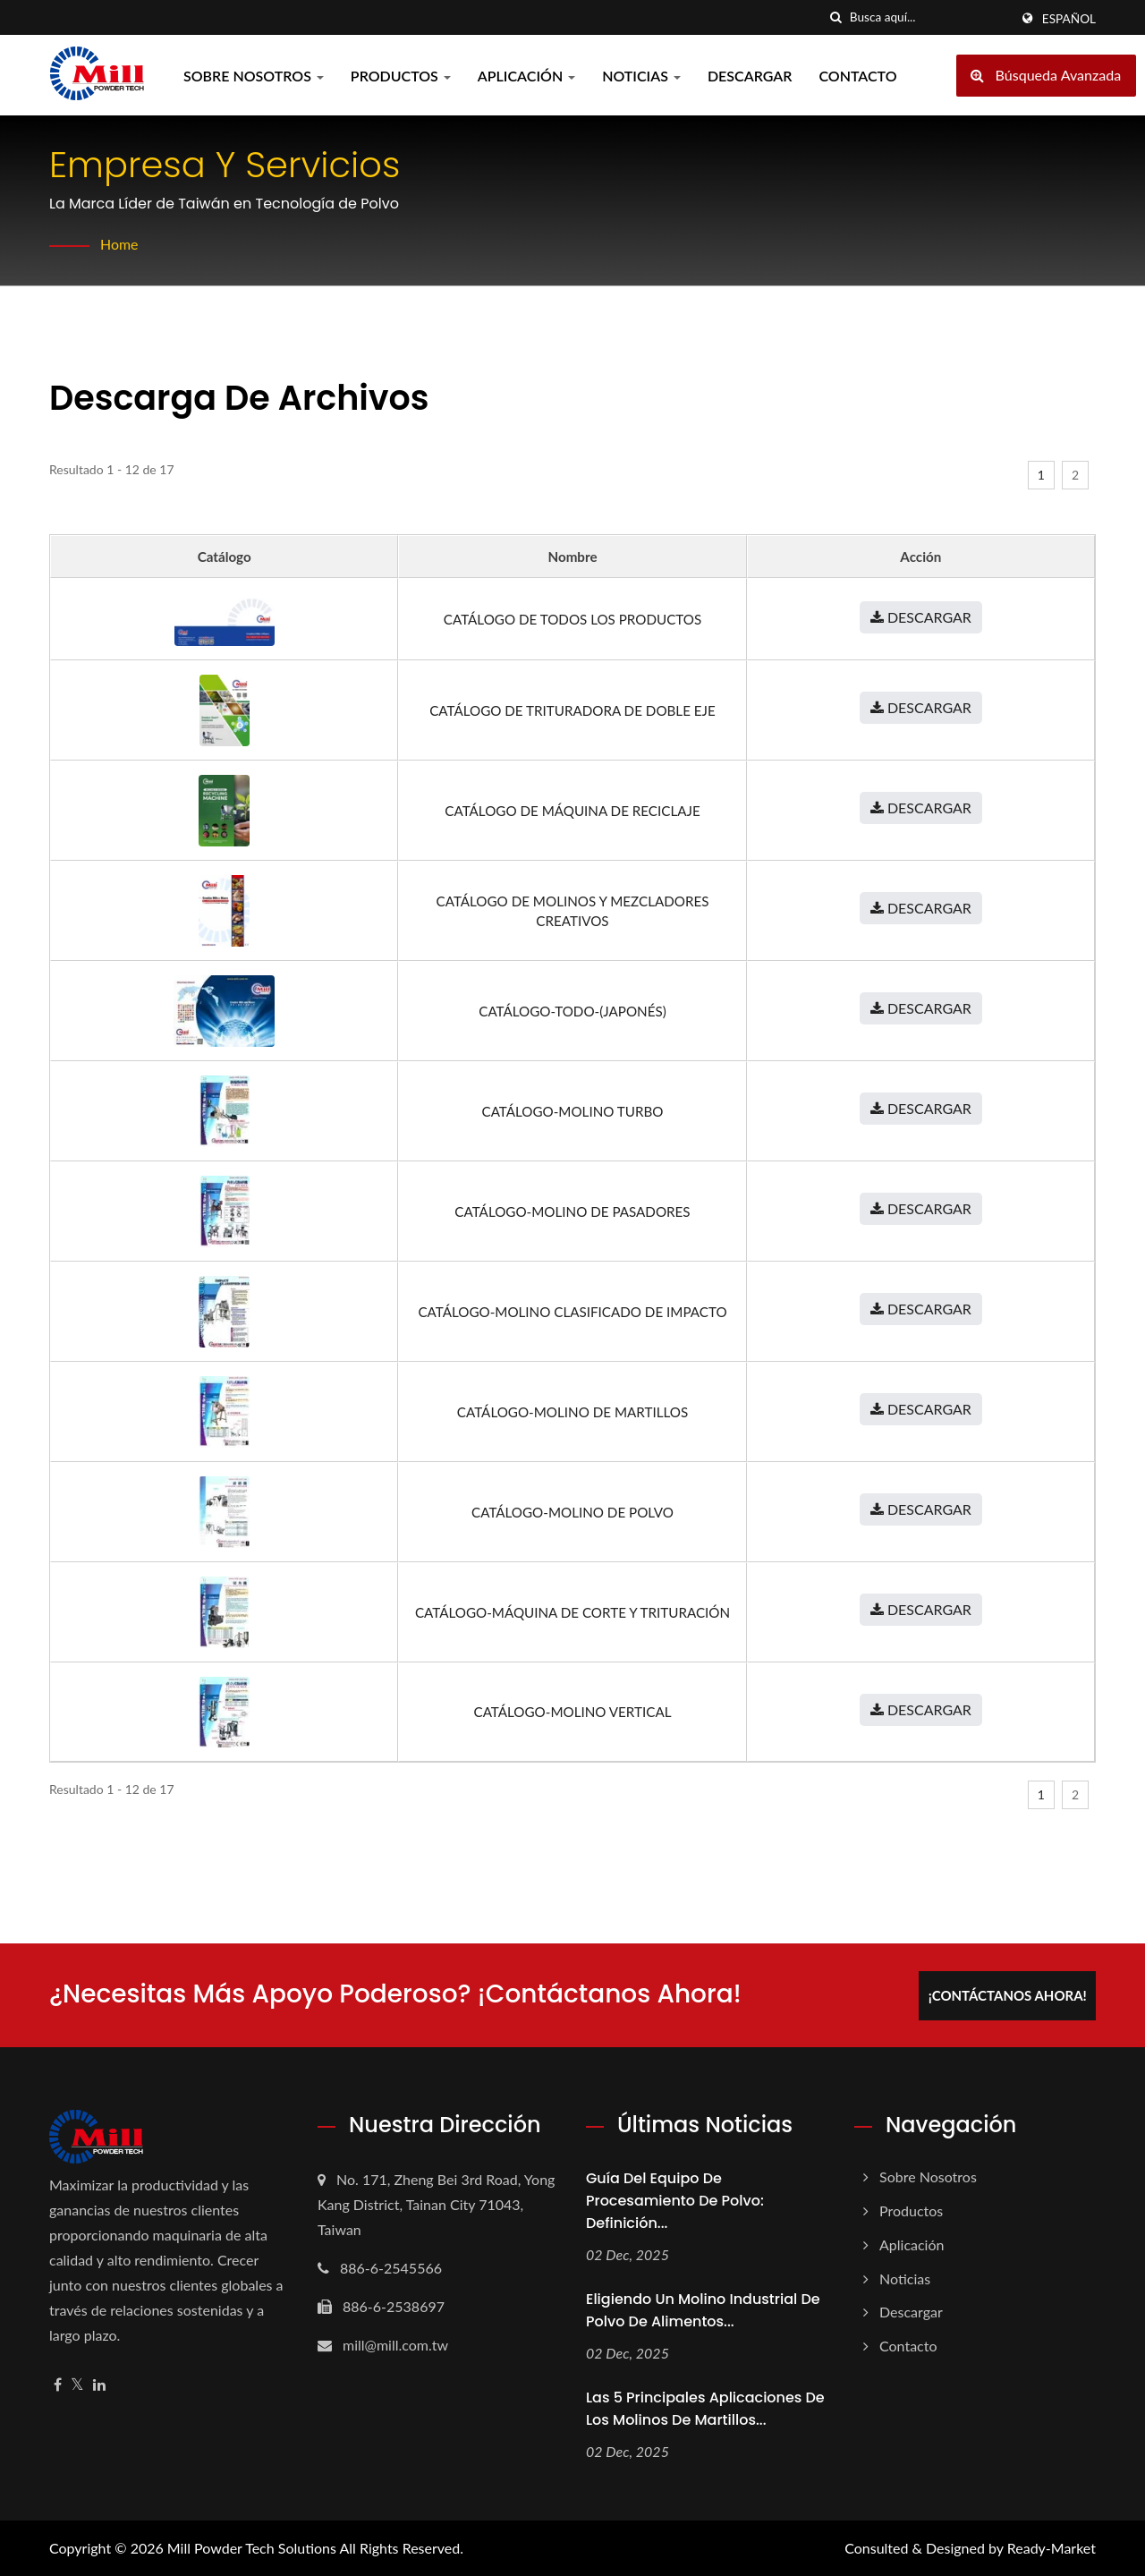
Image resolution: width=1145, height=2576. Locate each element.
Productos (401, 75)
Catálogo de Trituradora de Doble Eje (572, 710)
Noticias (641, 75)
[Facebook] (58, 2384)
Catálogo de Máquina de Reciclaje (572, 811)
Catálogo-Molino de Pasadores (572, 1211)
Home (119, 243)
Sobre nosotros (253, 75)
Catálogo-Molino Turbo (572, 1111)
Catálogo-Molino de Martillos (572, 1412)
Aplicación (526, 75)
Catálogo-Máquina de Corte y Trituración (572, 1612)
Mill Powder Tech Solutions (251, 2546)
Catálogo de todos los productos (572, 619)
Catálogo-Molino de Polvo (572, 1512)
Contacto (857, 75)
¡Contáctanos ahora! (1008, 1994)
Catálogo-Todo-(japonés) (572, 1011)
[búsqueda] (836, 17)
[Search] (929, 17)
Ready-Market (1051, 2546)
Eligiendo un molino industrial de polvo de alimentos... (703, 2309)
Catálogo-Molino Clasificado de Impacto (572, 1312)
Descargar (750, 75)
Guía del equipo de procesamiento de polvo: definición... (675, 2199)
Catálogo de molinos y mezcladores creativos (573, 911)
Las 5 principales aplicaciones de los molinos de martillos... (705, 2407)
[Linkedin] (99, 2384)
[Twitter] (77, 2384)
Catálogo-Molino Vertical (573, 1712)
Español (1069, 19)
